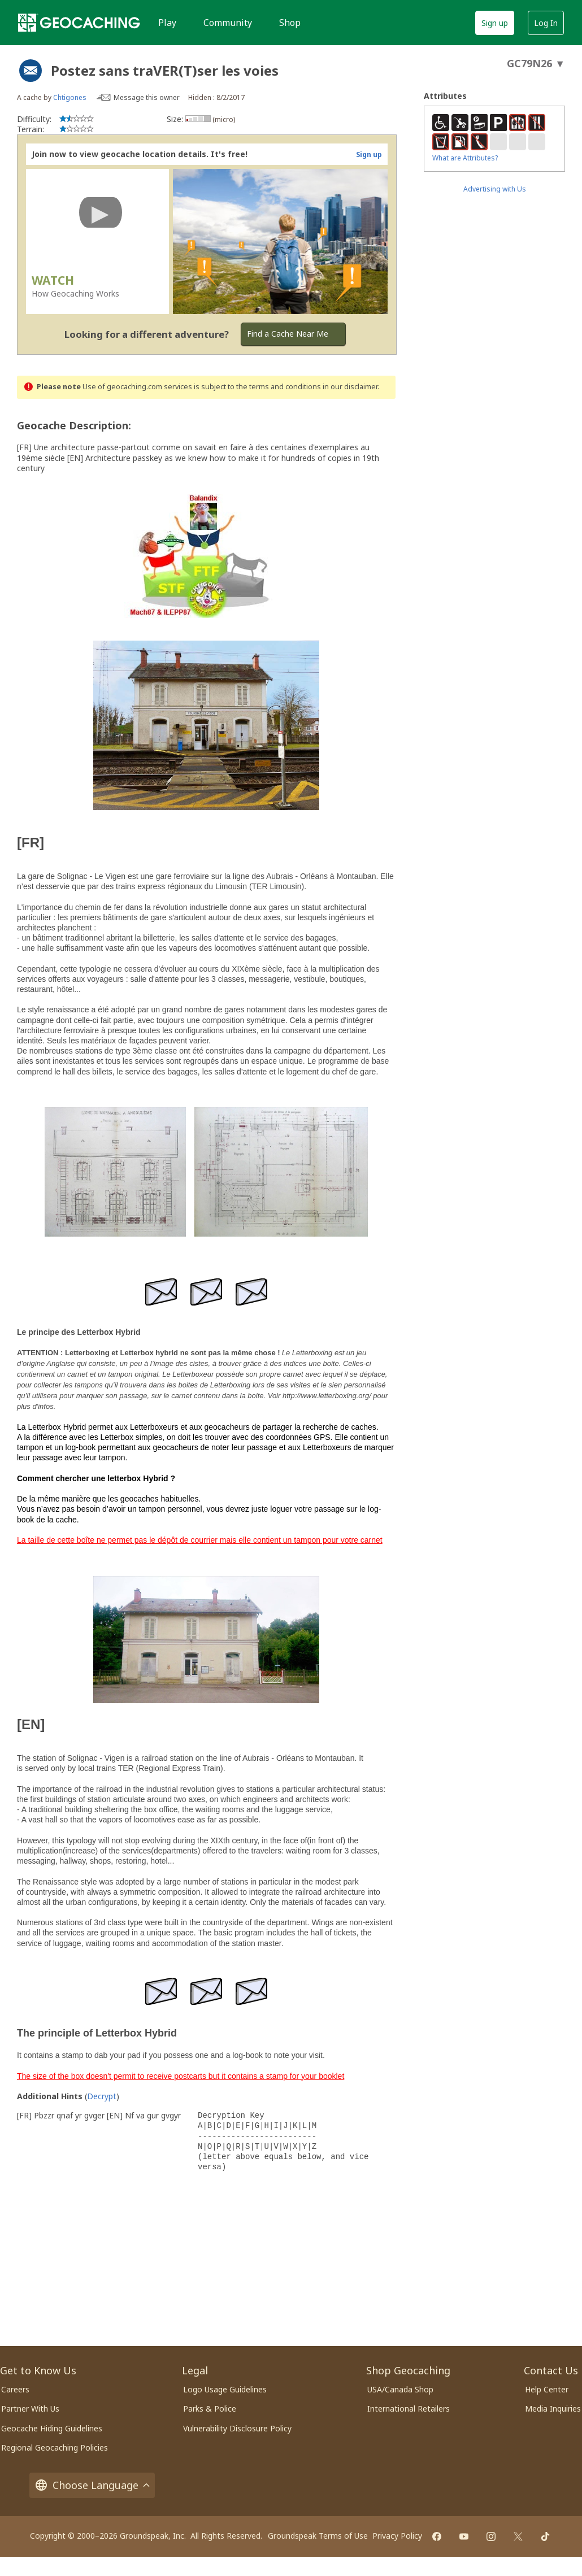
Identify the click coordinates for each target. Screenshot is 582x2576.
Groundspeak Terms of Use (318, 2535)
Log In (546, 23)
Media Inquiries (553, 2408)
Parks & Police (209, 2408)
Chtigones (69, 97)
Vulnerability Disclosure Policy (237, 2428)
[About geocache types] (30, 70)
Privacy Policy (397, 2535)
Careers (15, 2389)
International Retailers (408, 2408)
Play (167, 22)
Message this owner (147, 97)
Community (227, 22)
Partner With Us (30, 2408)
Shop (290, 22)
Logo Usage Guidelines (225, 2389)
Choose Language (92, 2485)
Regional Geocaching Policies (54, 2447)
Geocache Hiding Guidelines (51, 2428)
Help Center (546, 2389)
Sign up (494, 23)
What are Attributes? (465, 158)
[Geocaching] (79, 22)
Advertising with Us (494, 189)
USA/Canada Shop (400, 2389)
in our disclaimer (350, 386)
